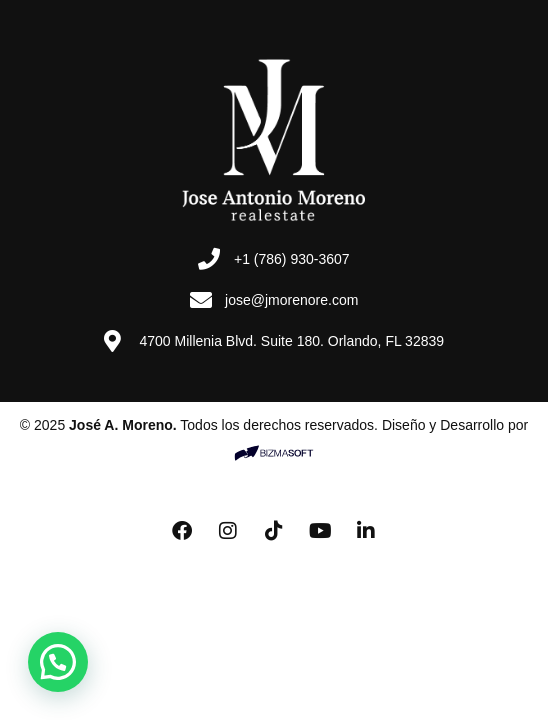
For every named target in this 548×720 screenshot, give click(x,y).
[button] (58, 662)
